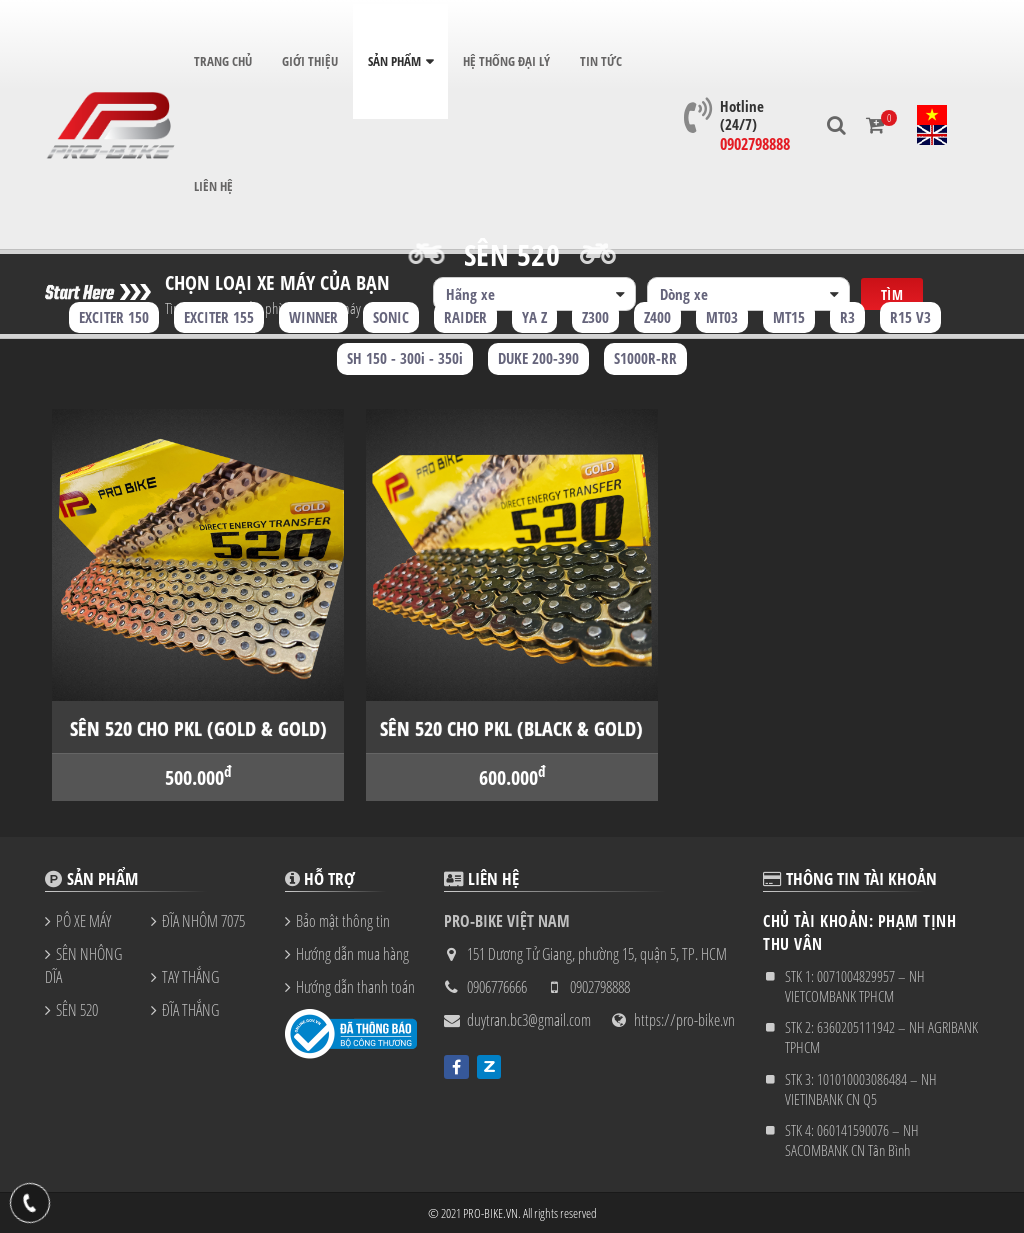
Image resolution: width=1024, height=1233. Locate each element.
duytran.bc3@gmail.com (529, 1020)
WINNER (313, 317)
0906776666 (497, 987)
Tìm (892, 275)
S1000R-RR (645, 358)
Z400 (657, 317)
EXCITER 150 (114, 317)
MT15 (789, 317)
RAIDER (465, 317)
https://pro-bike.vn (684, 1020)
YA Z (534, 317)
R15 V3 (910, 317)
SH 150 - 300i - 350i (405, 358)
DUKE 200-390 (538, 358)
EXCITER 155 (219, 317)
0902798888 (752, 134)
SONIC (391, 317)
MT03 (722, 317)
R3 (847, 317)
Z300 (595, 317)
